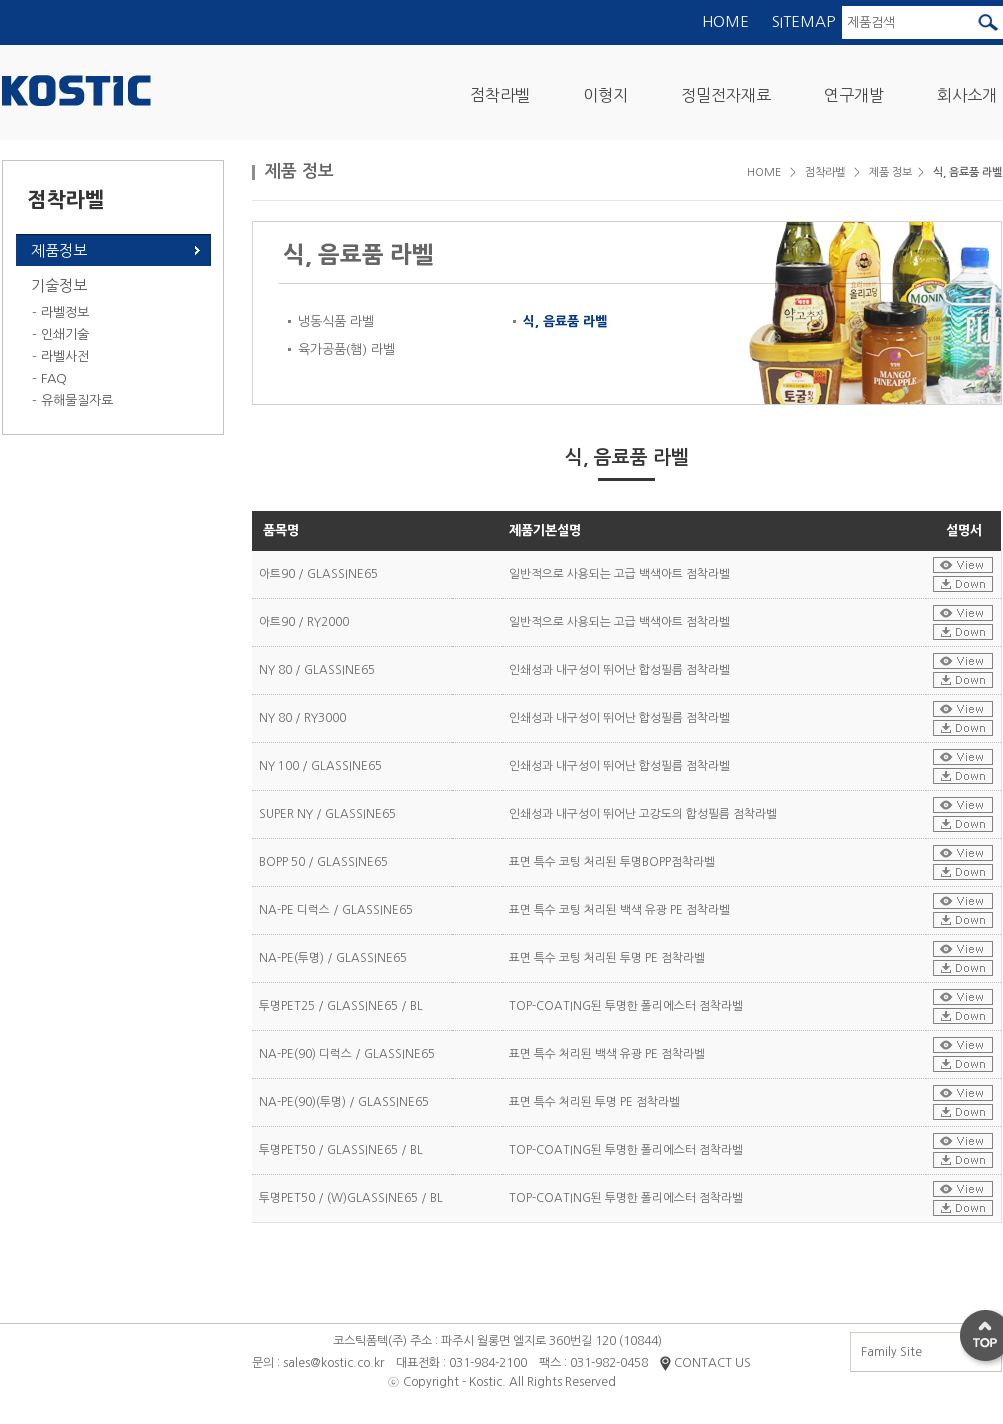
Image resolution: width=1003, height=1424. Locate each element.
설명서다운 (963, 584)
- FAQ (49, 378)
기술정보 (59, 285)
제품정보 (59, 250)
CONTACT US (705, 1363)
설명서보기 (963, 565)
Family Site (924, 1352)
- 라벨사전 (60, 356)
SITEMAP (803, 21)
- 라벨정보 (60, 312)
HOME (725, 21)
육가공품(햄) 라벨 (346, 349)
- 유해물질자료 (72, 400)
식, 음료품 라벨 (565, 321)
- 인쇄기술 (60, 334)
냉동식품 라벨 (336, 321)
